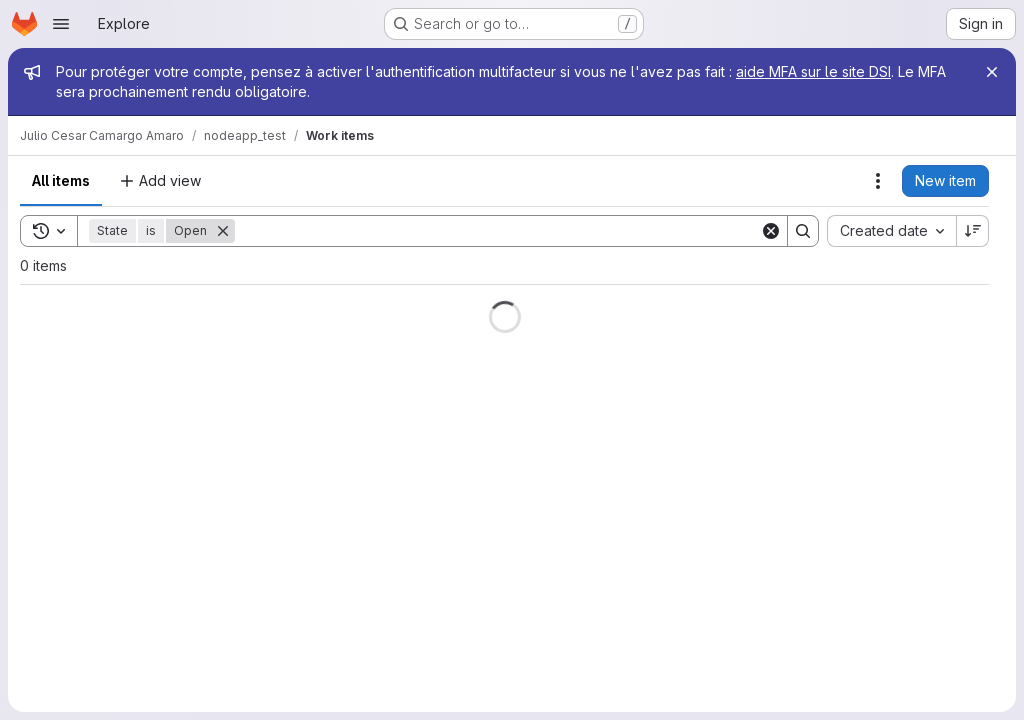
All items (61, 180)
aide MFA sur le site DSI (813, 71)
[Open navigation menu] (61, 24)
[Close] (992, 72)
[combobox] (891, 231)
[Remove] (223, 231)
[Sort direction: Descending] (973, 231)
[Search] (497, 231)
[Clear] (771, 231)
